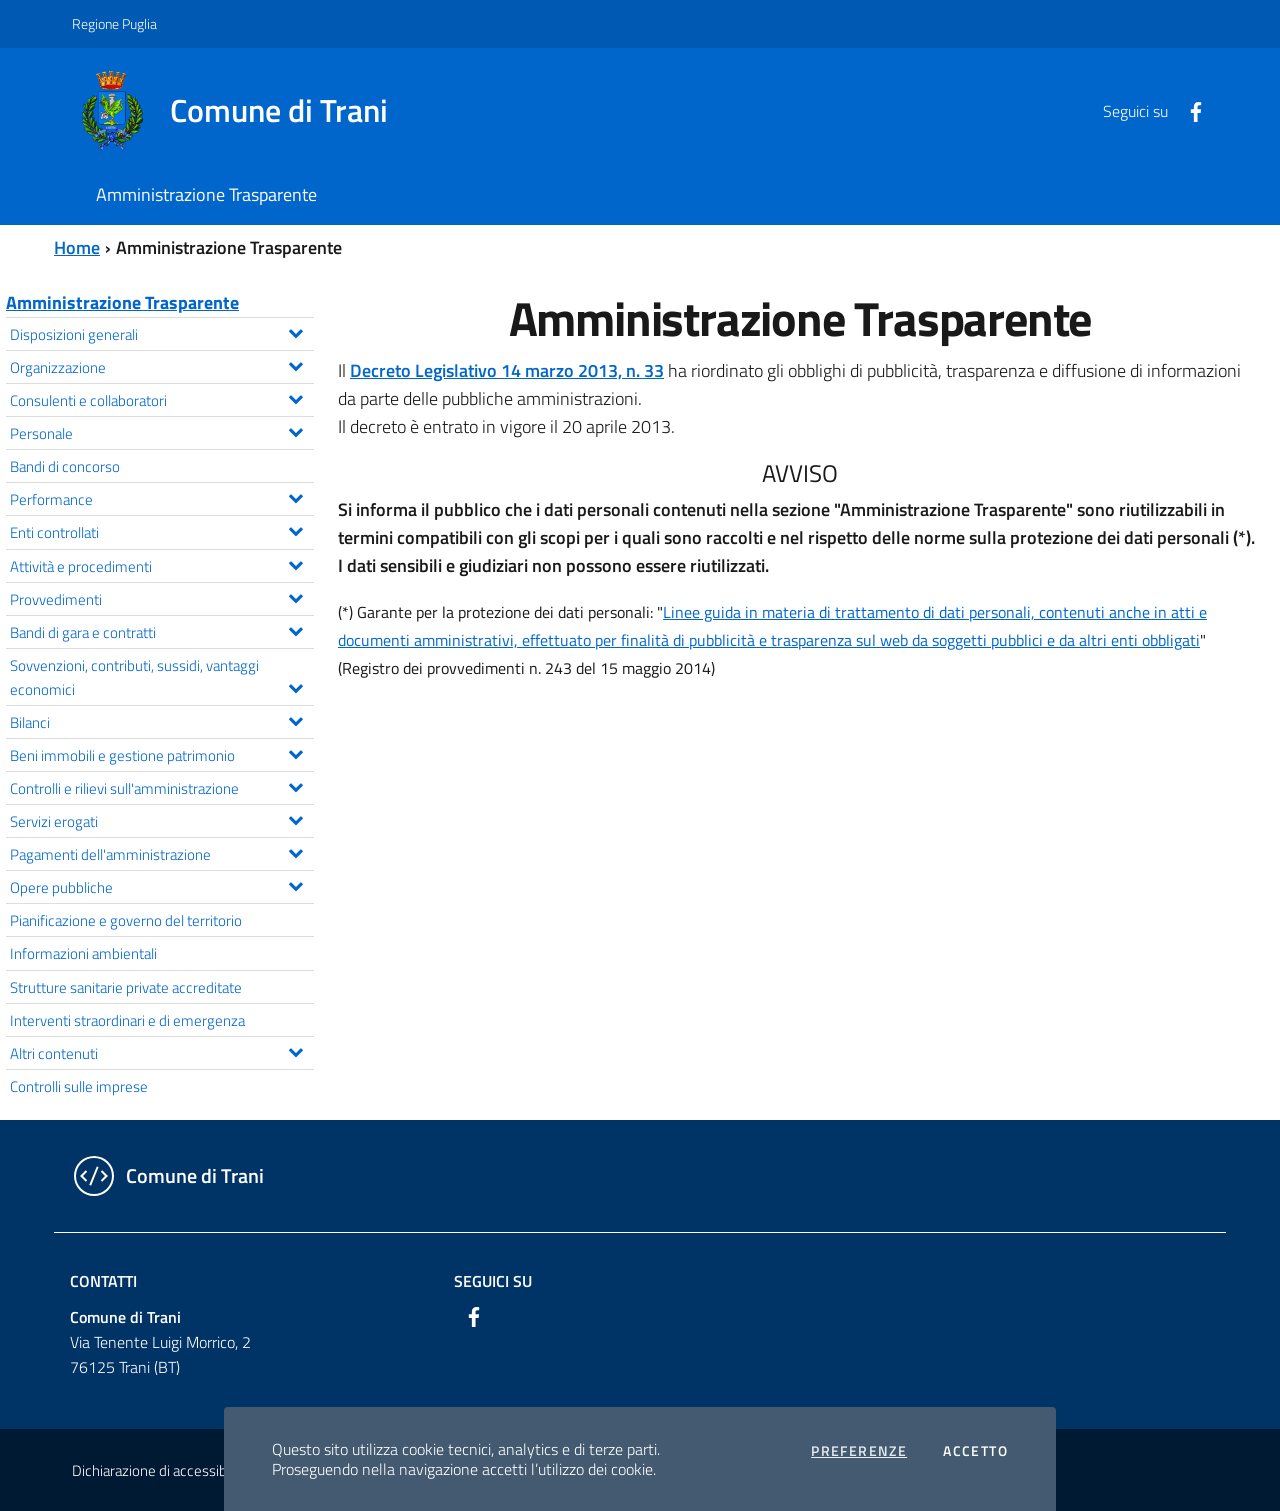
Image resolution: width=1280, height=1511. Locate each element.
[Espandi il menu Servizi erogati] (295, 818)
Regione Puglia (114, 23)
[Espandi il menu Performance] (295, 496)
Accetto (975, 1451)
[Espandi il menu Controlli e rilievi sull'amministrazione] (295, 785)
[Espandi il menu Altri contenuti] (295, 1050)
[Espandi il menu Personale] (295, 430)
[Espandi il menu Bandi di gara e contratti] (295, 629)
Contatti (103, 1281)
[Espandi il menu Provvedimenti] (295, 596)
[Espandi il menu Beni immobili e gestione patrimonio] (295, 752)
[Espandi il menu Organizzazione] (295, 364)
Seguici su (493, 1281)
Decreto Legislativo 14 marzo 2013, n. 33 (507, 370)
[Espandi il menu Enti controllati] (295, 529)
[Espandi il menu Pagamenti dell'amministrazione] (295, 851)
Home (77, 247)
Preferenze (859, 1451)
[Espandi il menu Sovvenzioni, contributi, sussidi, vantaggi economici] (295, 686)
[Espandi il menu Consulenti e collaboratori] (295, 397)
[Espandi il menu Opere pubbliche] (295, 884)
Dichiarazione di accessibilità (160, 1470)
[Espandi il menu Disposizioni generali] (295, 331)
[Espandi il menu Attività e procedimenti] (295, 563)
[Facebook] (1188, 110)
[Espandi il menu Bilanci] (295, 719)
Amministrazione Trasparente (122, 302)
